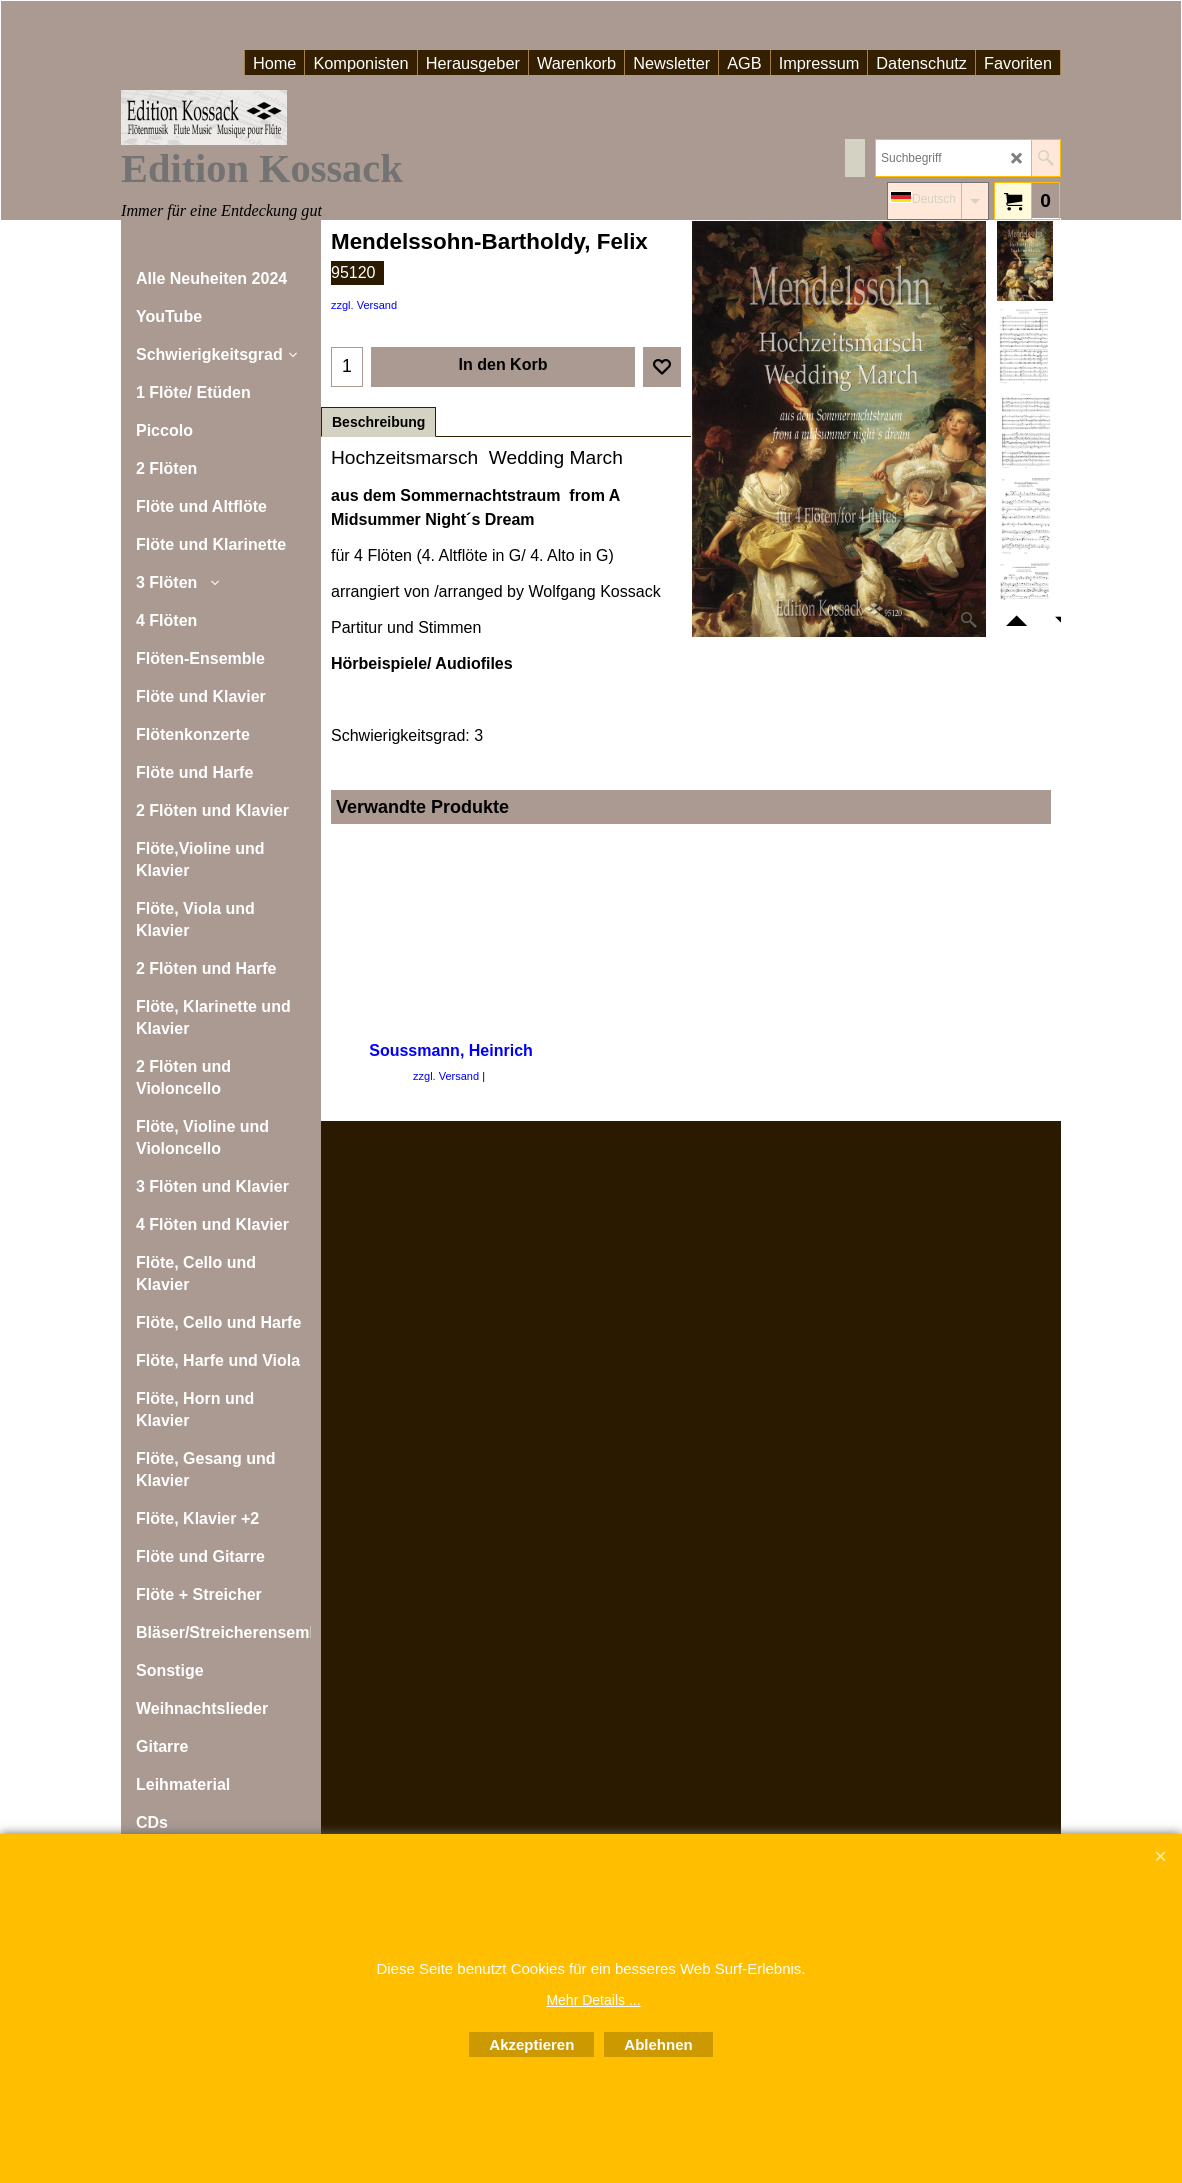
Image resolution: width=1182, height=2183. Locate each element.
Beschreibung (378, 422)
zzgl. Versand (364, 305)
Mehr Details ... (593, 2000)
